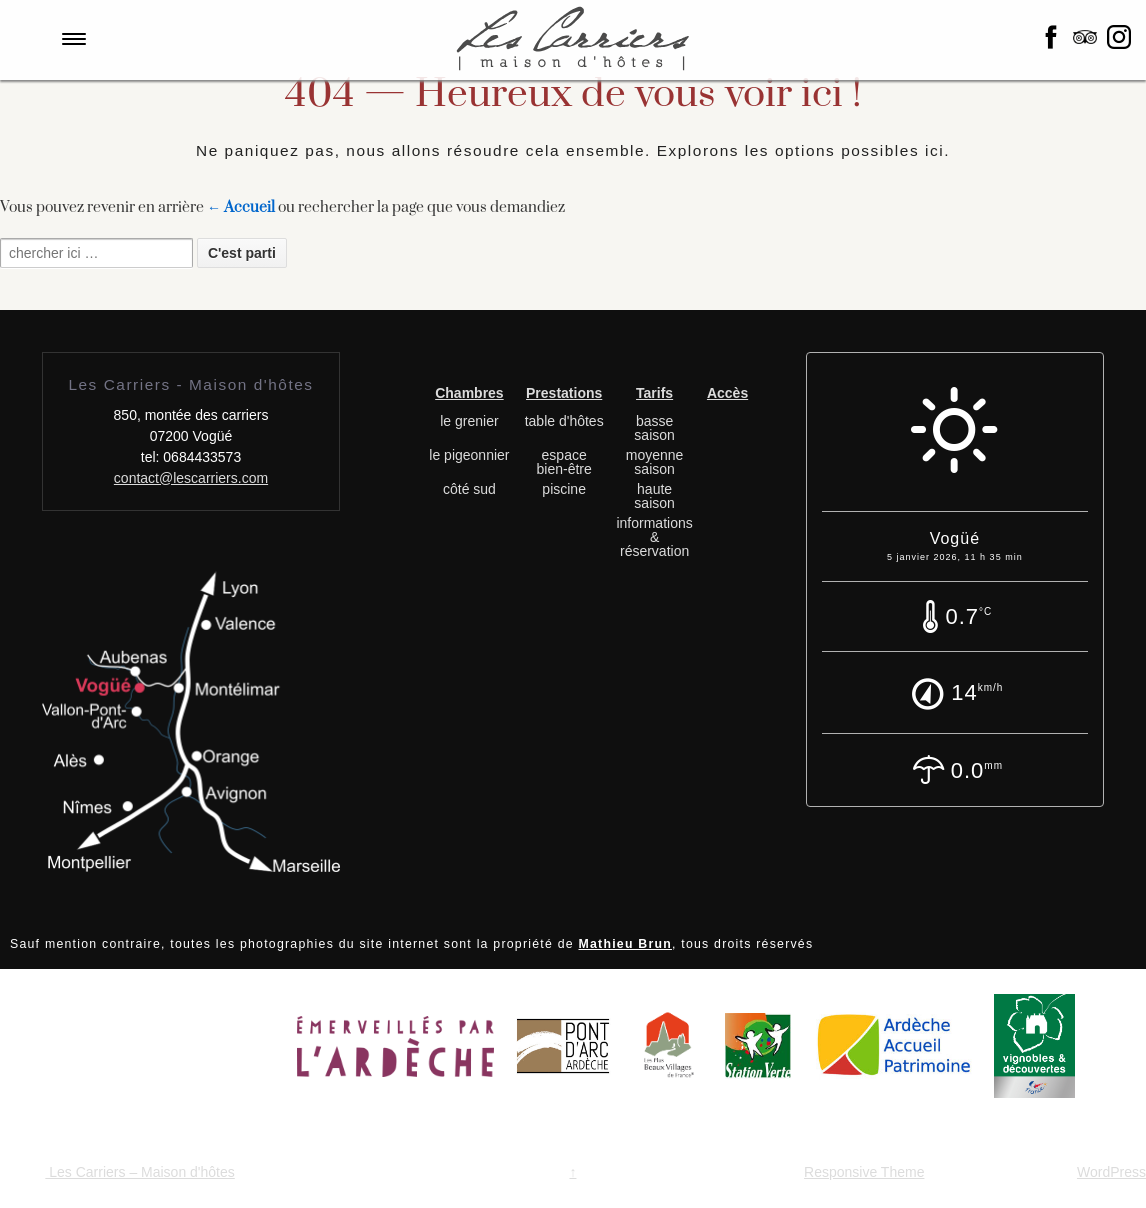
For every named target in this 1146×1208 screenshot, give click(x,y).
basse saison (654, 428)
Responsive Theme (864, 1172)
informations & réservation (654, 537)
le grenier (469, 421)
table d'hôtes (564, 421)
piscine (564, 489)
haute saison (654, 496)
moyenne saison (655, 462)
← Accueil (241, 207)
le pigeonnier (469, 455)
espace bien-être (564, 462)
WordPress (1111, 1172)
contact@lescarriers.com (191, 478)
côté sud (469, 489)
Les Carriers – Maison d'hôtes (139, 1172)
